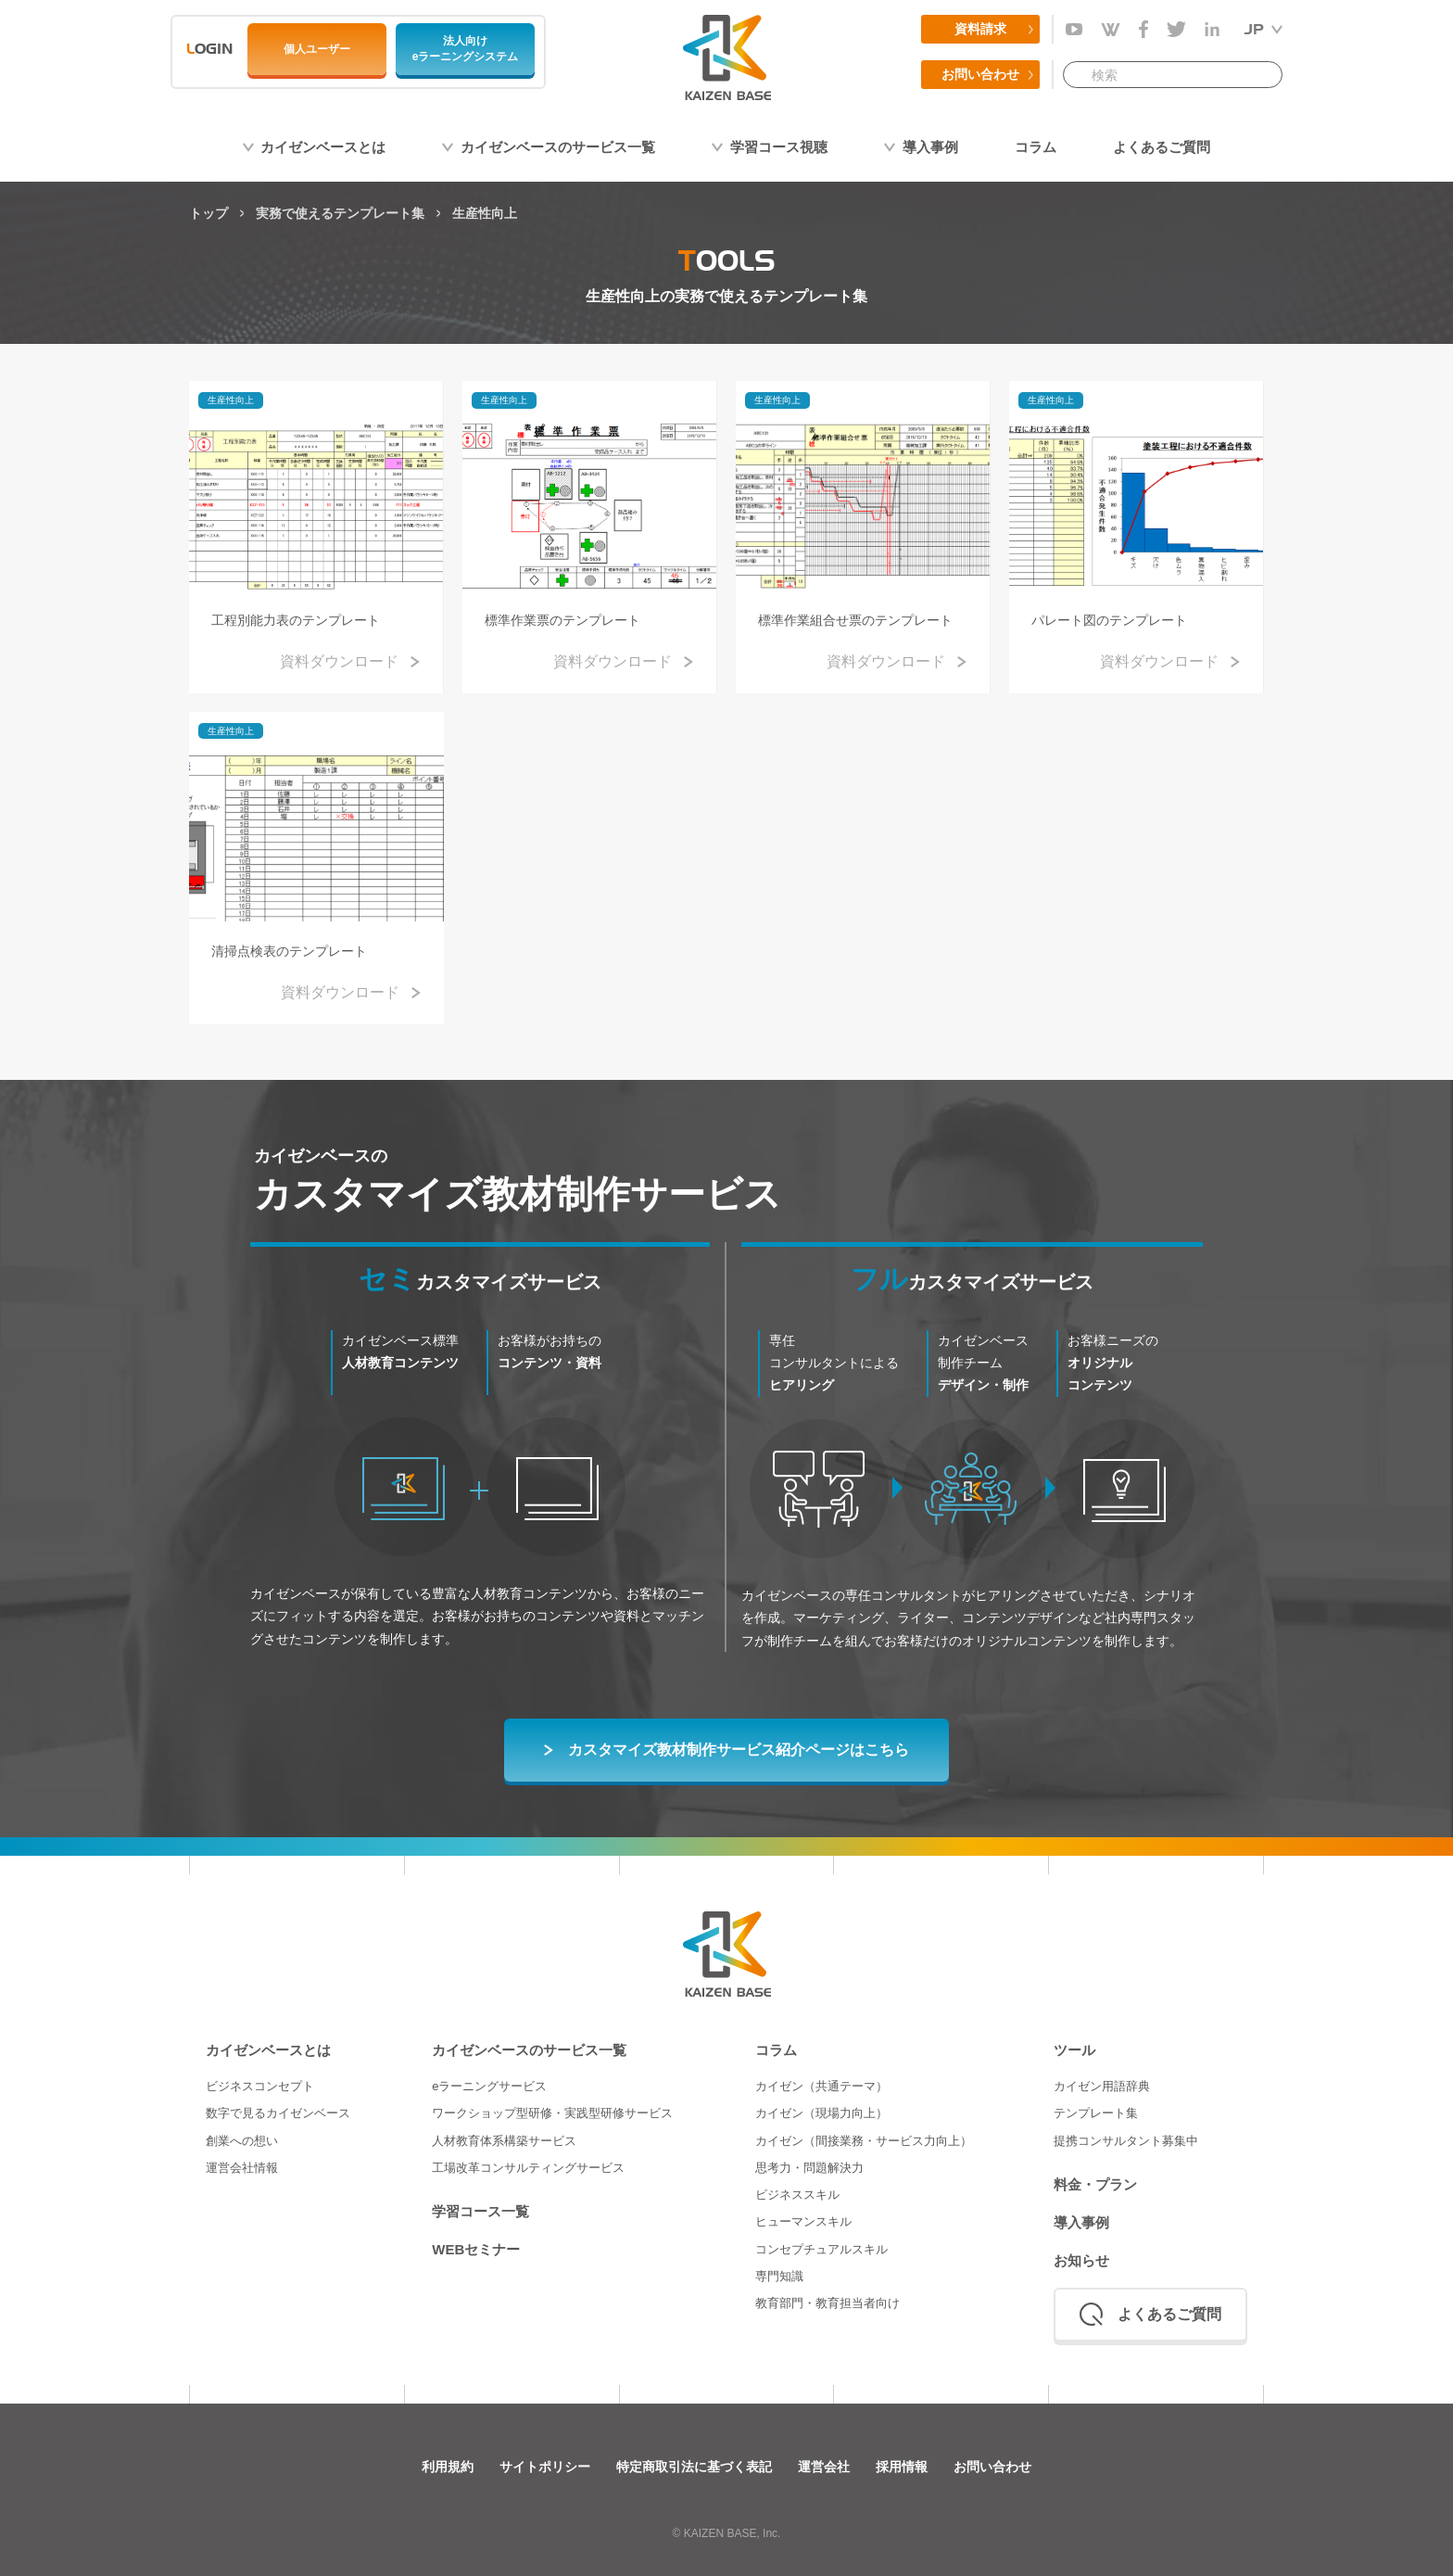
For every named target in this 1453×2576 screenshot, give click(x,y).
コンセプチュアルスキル (821, 2249)
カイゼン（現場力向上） (821, 2113)
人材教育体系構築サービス (504, 2141)
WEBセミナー (476, 2249)
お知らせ (1081, 2260)
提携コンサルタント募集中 (1126, 2141)
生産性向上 (231, 400)
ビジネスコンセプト (260, 2086)
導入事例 (930, 147)
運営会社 (824, 2466)
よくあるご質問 (1161, 147)
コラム (1035, 147)
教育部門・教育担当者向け (827, 2303)
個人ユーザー (317, 49)
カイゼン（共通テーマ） (821, 2086)
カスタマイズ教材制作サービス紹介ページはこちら (738, 1750)
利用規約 (448, 2466)
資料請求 (980, 28)
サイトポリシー (544, 2466)
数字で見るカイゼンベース (278, 2113)
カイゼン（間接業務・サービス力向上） (863, 2141)
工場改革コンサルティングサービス (528, 2168)
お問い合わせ (980, 74)
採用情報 (902, 2466)
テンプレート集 (1096, 2113)
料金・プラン (1095, 2184)
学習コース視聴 (779, 147)
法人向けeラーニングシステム (465, 48)
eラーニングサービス (489, 2086)
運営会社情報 (242, 2168)
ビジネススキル (797, 2195)
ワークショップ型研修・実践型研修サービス (552, 2113)
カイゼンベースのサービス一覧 (558, 147)
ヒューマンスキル (803, 2221)
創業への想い (242, 2141)
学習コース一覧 (480, 2211)
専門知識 (779, 2276)
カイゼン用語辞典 (1102, 2086)
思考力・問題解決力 (809, 2168)
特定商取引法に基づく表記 (694, 2466)
